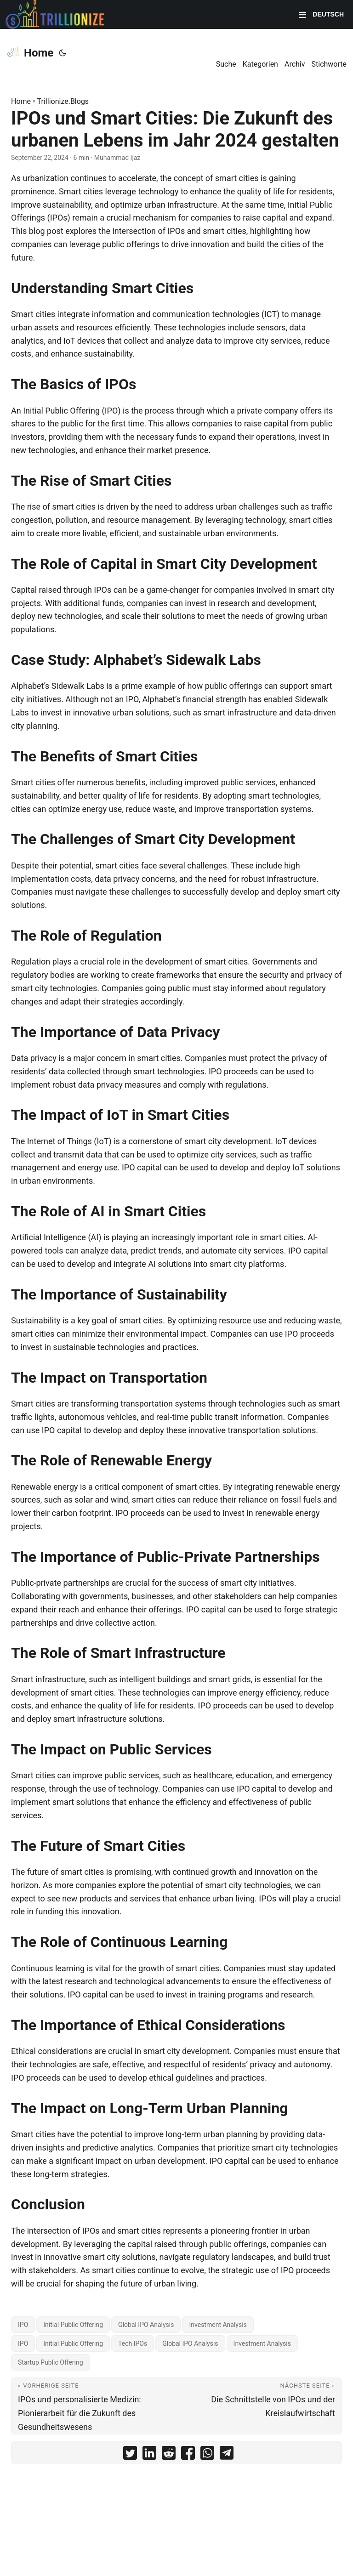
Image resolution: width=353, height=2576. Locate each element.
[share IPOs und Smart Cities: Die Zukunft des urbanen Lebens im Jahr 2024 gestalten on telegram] (226, 2455)
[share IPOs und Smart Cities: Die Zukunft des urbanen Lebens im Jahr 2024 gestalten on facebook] (188, 2455)
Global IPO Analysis (146, 2324)
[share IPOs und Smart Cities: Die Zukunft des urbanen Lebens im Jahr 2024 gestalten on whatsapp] (207, 2455)
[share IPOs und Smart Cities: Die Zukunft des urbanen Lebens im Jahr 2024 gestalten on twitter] (130, 2455)
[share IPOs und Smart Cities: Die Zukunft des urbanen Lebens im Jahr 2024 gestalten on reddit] (169, 2455)
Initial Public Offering (73, 2324)
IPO (23, 2324)
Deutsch (327, 14)
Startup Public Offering (50, 2362)
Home (29, 52)
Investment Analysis (217, 2324)
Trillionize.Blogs (63, 101)
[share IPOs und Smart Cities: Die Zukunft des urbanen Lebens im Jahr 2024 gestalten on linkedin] (149, 2455)
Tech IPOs (132, 2343)
